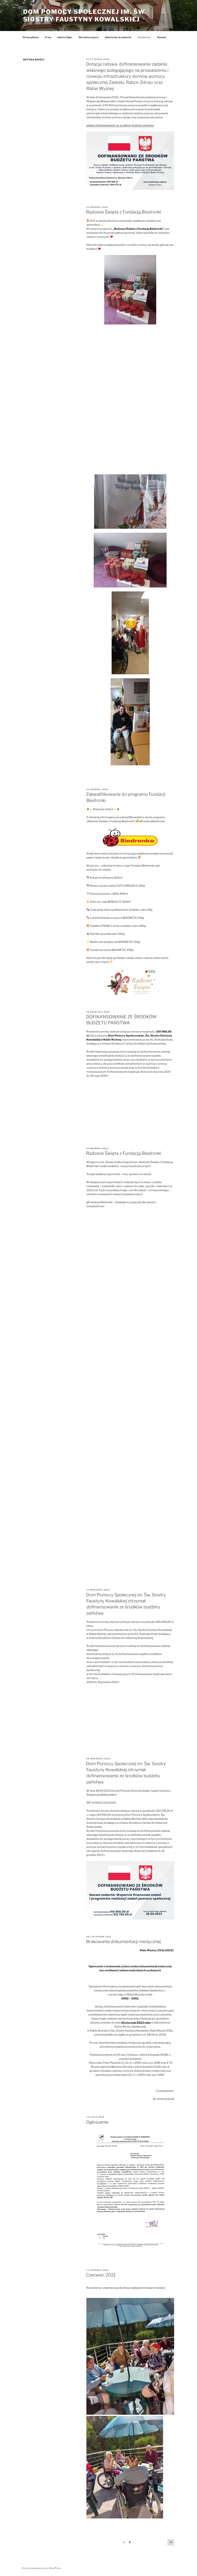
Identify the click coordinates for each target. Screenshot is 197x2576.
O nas (48, 37)
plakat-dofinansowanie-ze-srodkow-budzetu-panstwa (120, 125)
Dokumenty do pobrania (118, 37)
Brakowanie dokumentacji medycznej (123, 1941)
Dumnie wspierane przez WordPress (41, 2568)
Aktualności (144, 37)
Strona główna (31, 37)
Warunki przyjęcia (89, 37)
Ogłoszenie (97, 2122)
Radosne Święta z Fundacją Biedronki (123, 211)
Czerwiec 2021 (101, 2275)
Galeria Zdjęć (64, 37)
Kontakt (161, 37)
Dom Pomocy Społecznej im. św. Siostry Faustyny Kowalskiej (85, 15)
